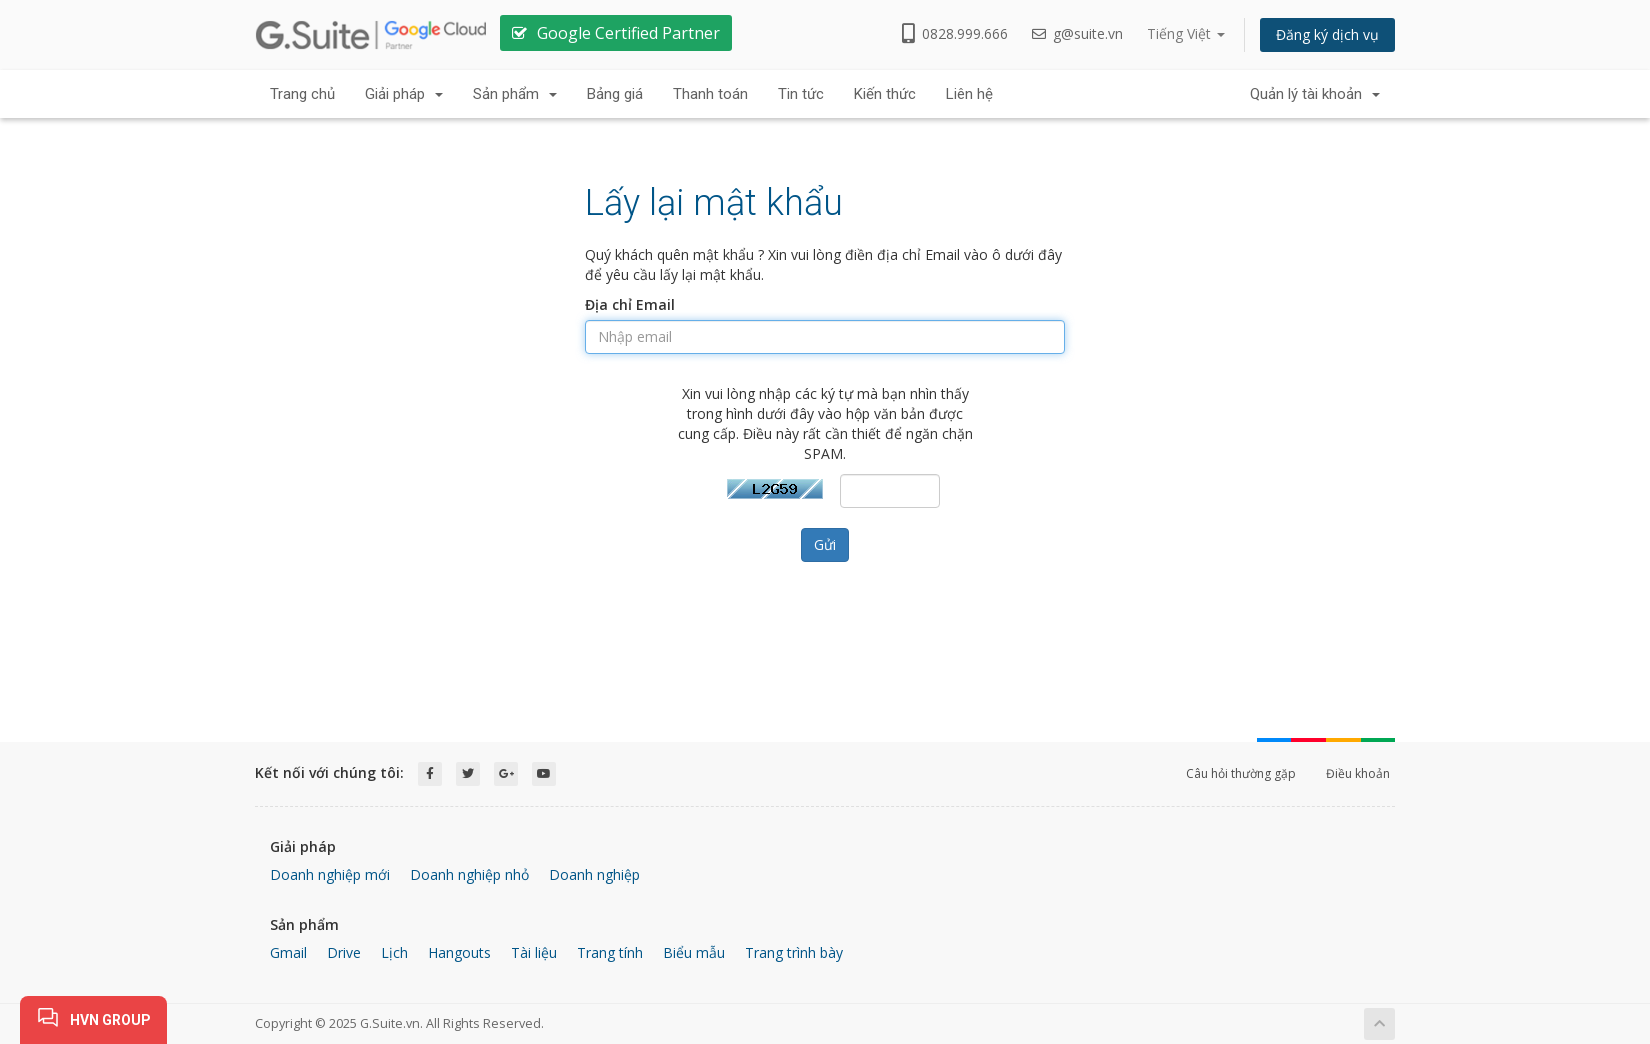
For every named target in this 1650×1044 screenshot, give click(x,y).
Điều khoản (1358, 773)
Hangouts (459, 952)
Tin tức (801, 94)
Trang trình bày (794, 952)
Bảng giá (615, 94)
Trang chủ (302, 94)
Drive (344, 952)
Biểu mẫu (694, 952)
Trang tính (610, 952)
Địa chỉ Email (630, 304)
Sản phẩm (515, 94)
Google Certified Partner (628, 33)
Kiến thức (885, 94)
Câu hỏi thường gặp (1241, 773)
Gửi (825, 544)
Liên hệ (969, 94)
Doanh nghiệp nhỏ (469, 874)
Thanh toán (710, 94)
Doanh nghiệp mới (330, 874)
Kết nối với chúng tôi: (329, 772)
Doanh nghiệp (594, 874)
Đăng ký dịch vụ (1327, 34)
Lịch (394, 952)
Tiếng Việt (1186, 33)
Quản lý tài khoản (1315, 94)
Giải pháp (404, 94)
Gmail (288, 952)
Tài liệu (534, 952)
